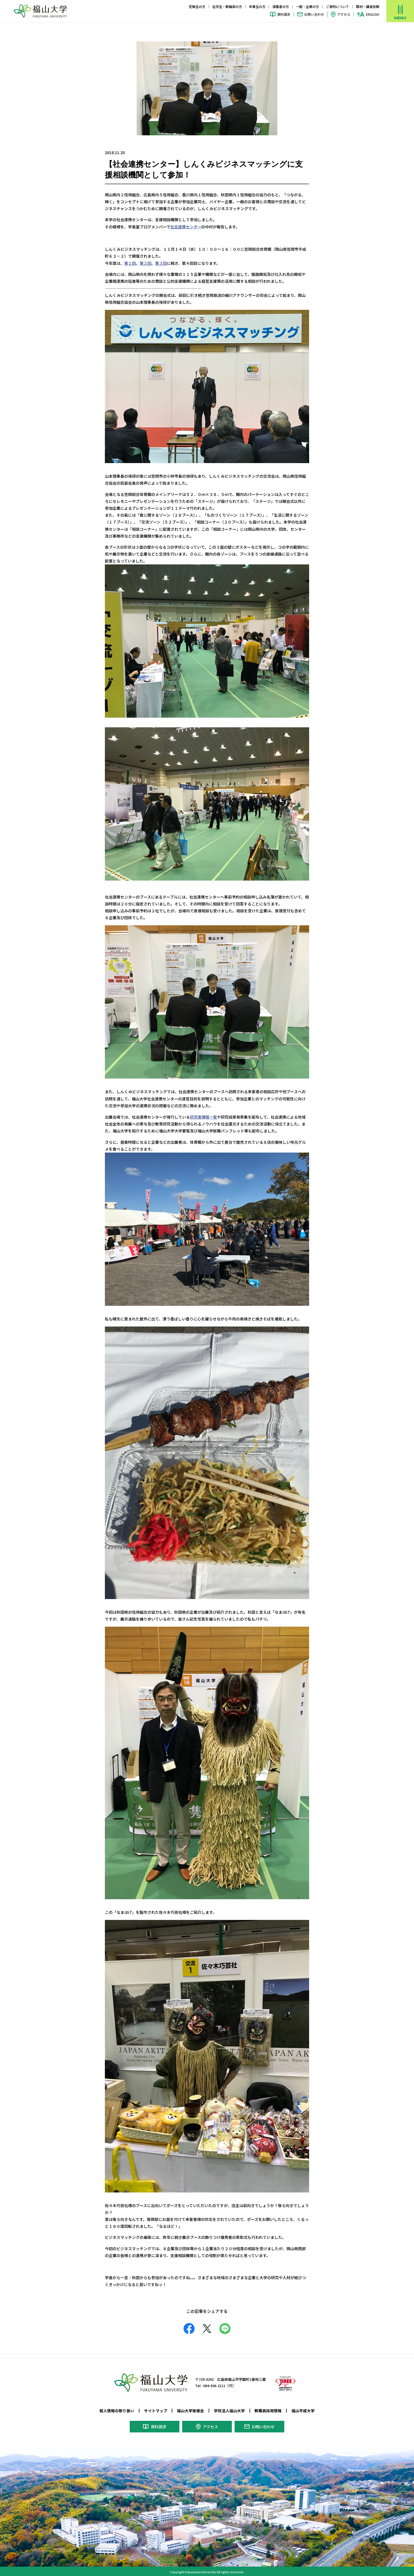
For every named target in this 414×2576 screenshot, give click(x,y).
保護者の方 (280, 6)
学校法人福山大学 (229, 2409)
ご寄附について (337, 6)
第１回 (130, 262)
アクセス (343, 14)
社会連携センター (185, 226)
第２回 (145, 262)
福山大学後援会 (190, 2409)
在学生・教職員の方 (227, 6)
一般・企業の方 (307, 6)
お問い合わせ (314, 14)
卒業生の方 (257, 6)
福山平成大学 (303, 2409)
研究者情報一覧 (203, 1116)
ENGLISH (372, 14)
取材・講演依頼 (367, 6)
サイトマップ (155, 2409)
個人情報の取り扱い (116, 2409)
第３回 (161, 262)
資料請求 (283, 14)
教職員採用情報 (268, 2409)
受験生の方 (197, 6)
